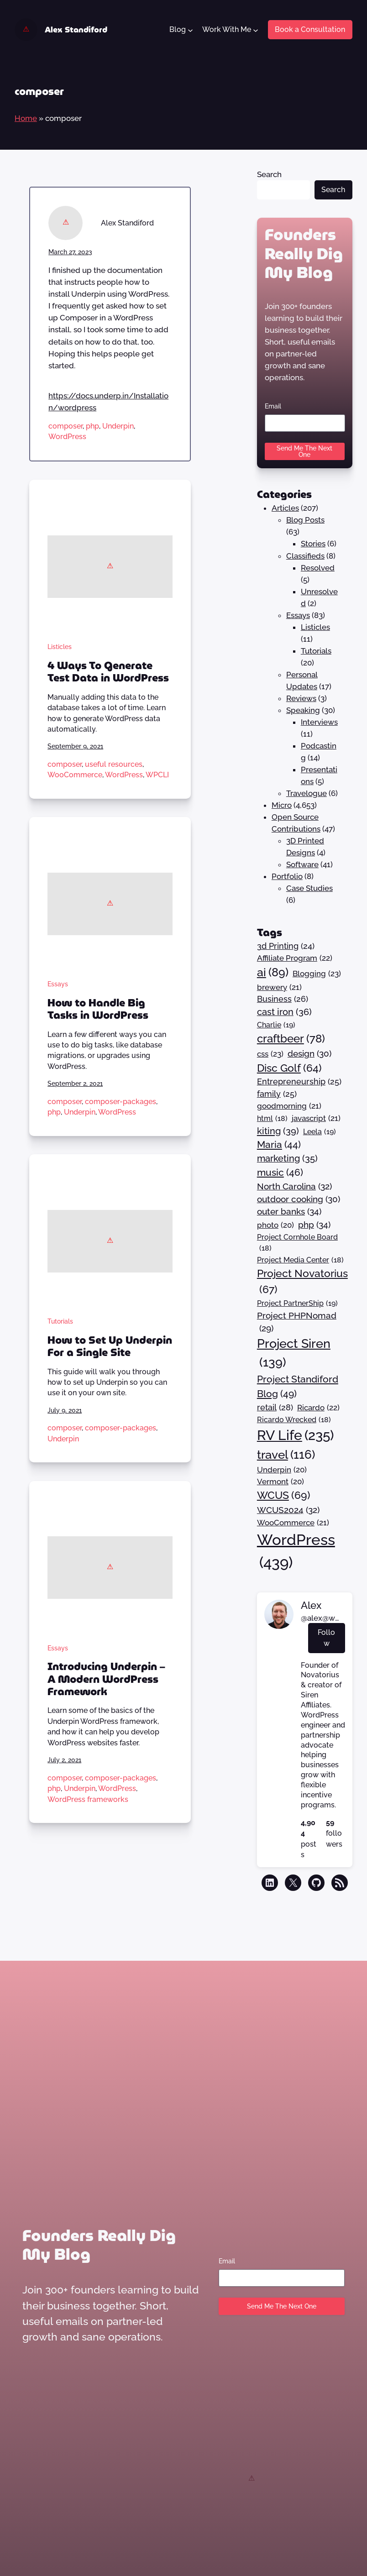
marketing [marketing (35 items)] (287, 1158)
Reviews (301, 698)
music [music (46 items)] (280, 1172)
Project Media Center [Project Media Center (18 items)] (300, 1260)
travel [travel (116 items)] (286, 1455)
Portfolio (287, 876)
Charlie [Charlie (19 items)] (276, 1025)
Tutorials (60, 1321)
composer (65, 426)
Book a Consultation (310, 29)
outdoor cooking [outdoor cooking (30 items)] (298, 1199)
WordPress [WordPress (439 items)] (296, 1552)
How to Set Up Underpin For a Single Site (109, 1346)
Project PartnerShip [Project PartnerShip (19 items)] (297, 1303)
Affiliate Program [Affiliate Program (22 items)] (294, 958)
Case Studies (309, 888)
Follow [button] (326, 1637)
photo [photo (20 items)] (275, 1225)
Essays (57, 984)
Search (269, 174)
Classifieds (305, 555)
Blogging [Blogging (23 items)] (317, 974)
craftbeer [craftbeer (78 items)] (291, 1039)
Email (273, 406)
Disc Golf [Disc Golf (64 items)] (289, 1068)
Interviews (319, 722)
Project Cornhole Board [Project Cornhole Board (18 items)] (297, 1243)
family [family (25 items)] (277, 1094)
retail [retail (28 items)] (275, 1407)
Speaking (303, 710)
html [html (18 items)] (272, 1118)
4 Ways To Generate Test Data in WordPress (108, 672)
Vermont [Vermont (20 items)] (280, 1481)
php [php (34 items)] (314, 1225)
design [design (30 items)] (309, 1053)
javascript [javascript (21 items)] (316, 1118)
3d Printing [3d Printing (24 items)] (286, 946)
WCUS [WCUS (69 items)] (283, 1495)
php (92, 426)
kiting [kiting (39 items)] (278, 1131)
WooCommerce (74, 774)
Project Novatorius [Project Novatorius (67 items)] (302, 1282)
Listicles (59, 646)
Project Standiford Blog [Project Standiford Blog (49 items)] (297, 1387)
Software (302, 864)
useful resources (113, 764)
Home (26, 118)
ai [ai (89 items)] (272, 972)
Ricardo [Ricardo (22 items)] (318, 1408)
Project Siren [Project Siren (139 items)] (293, 1354)
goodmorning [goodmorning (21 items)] (289, 1106)
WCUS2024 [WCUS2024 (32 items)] (288, 1510)
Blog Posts (305, 519)
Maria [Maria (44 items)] (279, 1145)
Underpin (118, 426)
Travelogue (306, 793)
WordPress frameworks (87, 1799)
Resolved (318, 567)
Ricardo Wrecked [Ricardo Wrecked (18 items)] (294, 1419)
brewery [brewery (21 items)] (279, 987)
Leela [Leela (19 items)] (319, 1131)
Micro (282, 805)
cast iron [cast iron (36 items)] (284, 1012)
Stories (313, 543)
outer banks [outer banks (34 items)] (289, 1212)
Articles (285, 508)
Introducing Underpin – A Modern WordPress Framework (106, 1679)
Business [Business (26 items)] (282, 999)
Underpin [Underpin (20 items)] (282, 1470)
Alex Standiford (76, 29)
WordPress (67, 436)
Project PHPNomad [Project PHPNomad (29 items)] (296, 1323)
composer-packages (120, 1101)
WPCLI (157, 774)
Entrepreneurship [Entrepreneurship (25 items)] (299, 1082)
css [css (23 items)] (270, 1054)
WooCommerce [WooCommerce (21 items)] (293, 1523)
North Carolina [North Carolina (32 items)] (294, 1186)
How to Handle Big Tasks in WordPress (97, 1009)
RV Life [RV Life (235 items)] (295, 1435)
